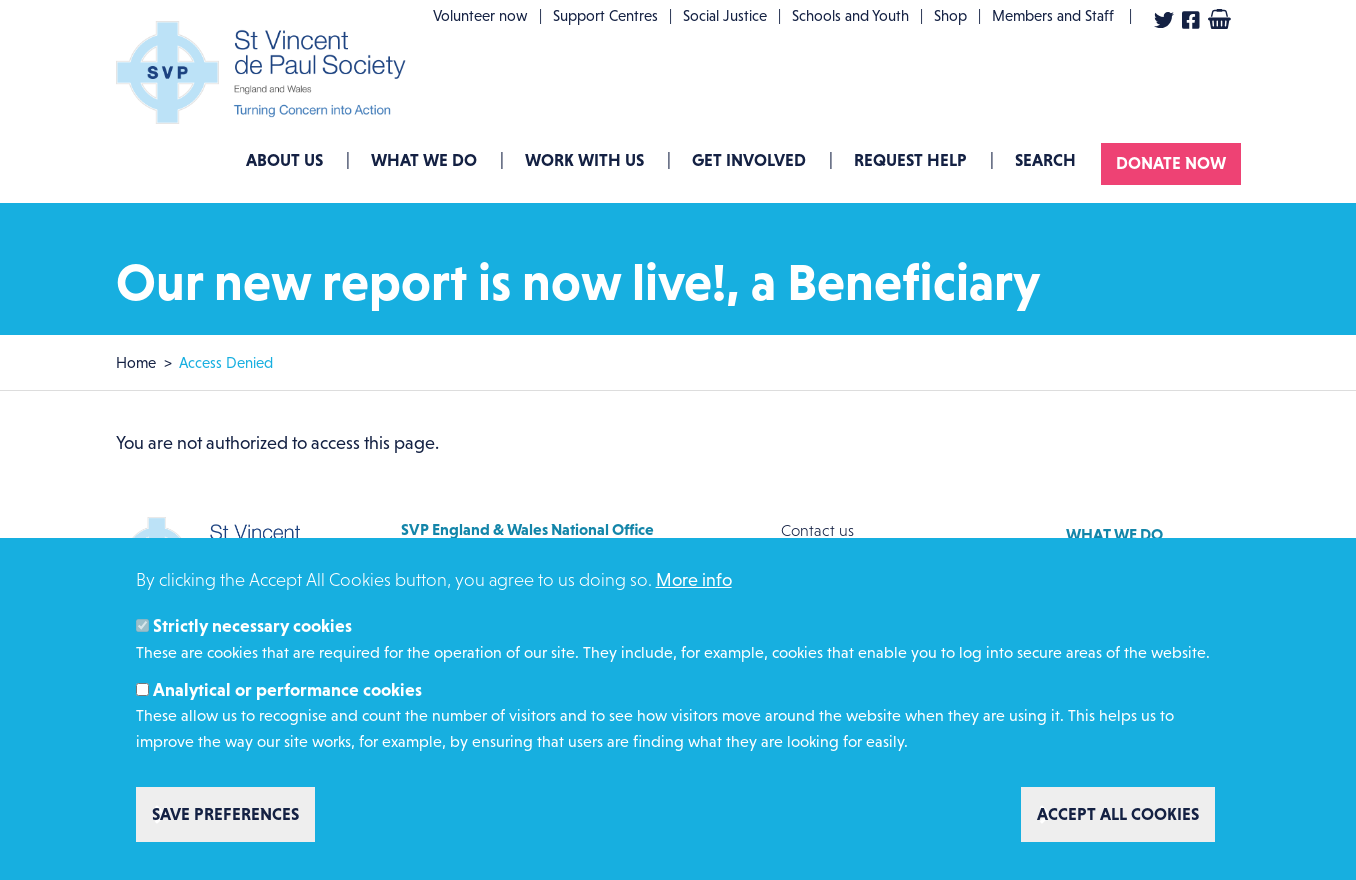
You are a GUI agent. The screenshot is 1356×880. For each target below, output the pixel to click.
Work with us (584, 160)
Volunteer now (480, 15)
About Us (284, 160)
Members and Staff (1053, 15)
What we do (424, 160)
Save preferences (225, 824)
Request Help (910, 160)
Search (1045, 160)
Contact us (817, 530)
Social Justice (725, 15)
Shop (950, 15)
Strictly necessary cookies (252, 636)
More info (694, 591)
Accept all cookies (1118, 824)
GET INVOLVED (749, 160)
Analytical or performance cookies (287, 700)
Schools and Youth (850, 15)
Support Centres (605, 15)
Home (136, 362)
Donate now (1171, 163)
